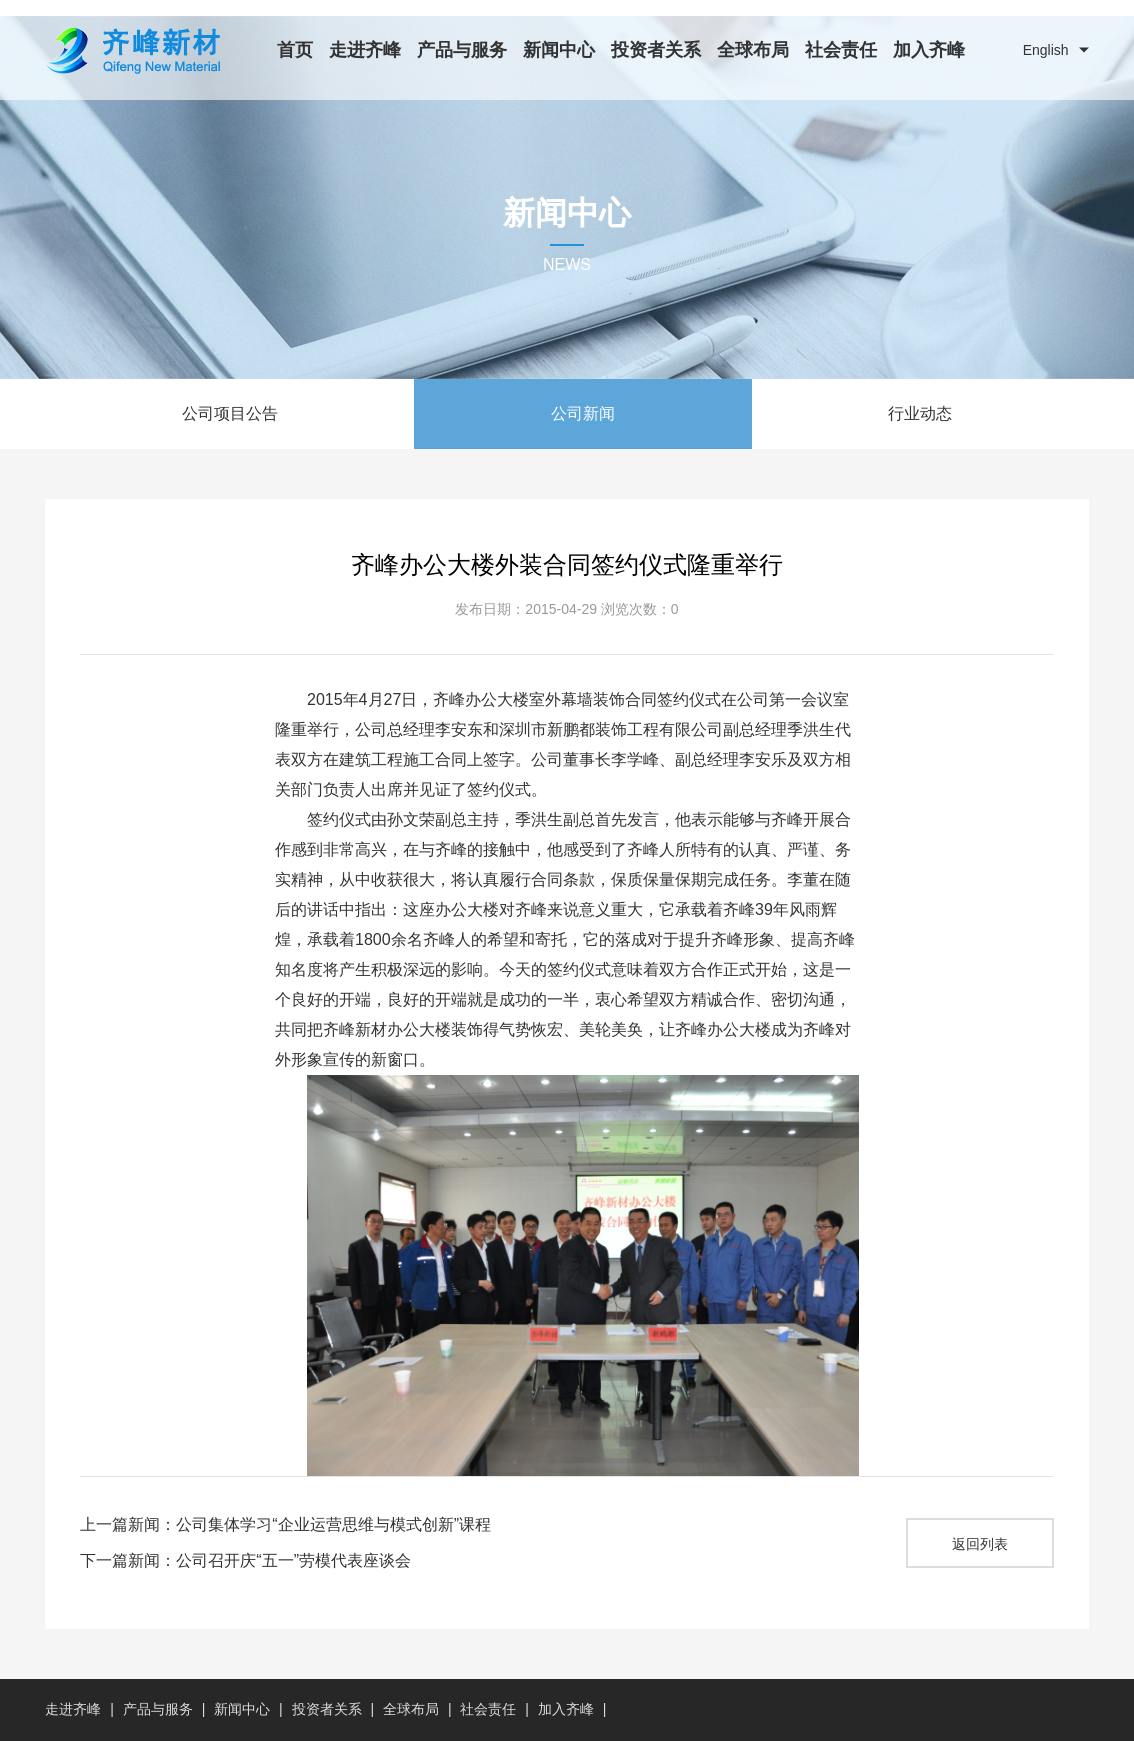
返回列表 (980, 1544)
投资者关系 (656, 50)
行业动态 (920, 413)
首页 (295, 50)
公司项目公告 (230, 413)
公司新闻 (583, 413)
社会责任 (841, 50)
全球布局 (753, 50)
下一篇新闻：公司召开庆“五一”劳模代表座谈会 (245, 1560)
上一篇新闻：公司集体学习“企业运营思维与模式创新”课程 (285, 1524)
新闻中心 (559, 50)
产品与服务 (462, 50)
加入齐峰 (929, 50)
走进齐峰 (365, 50)
